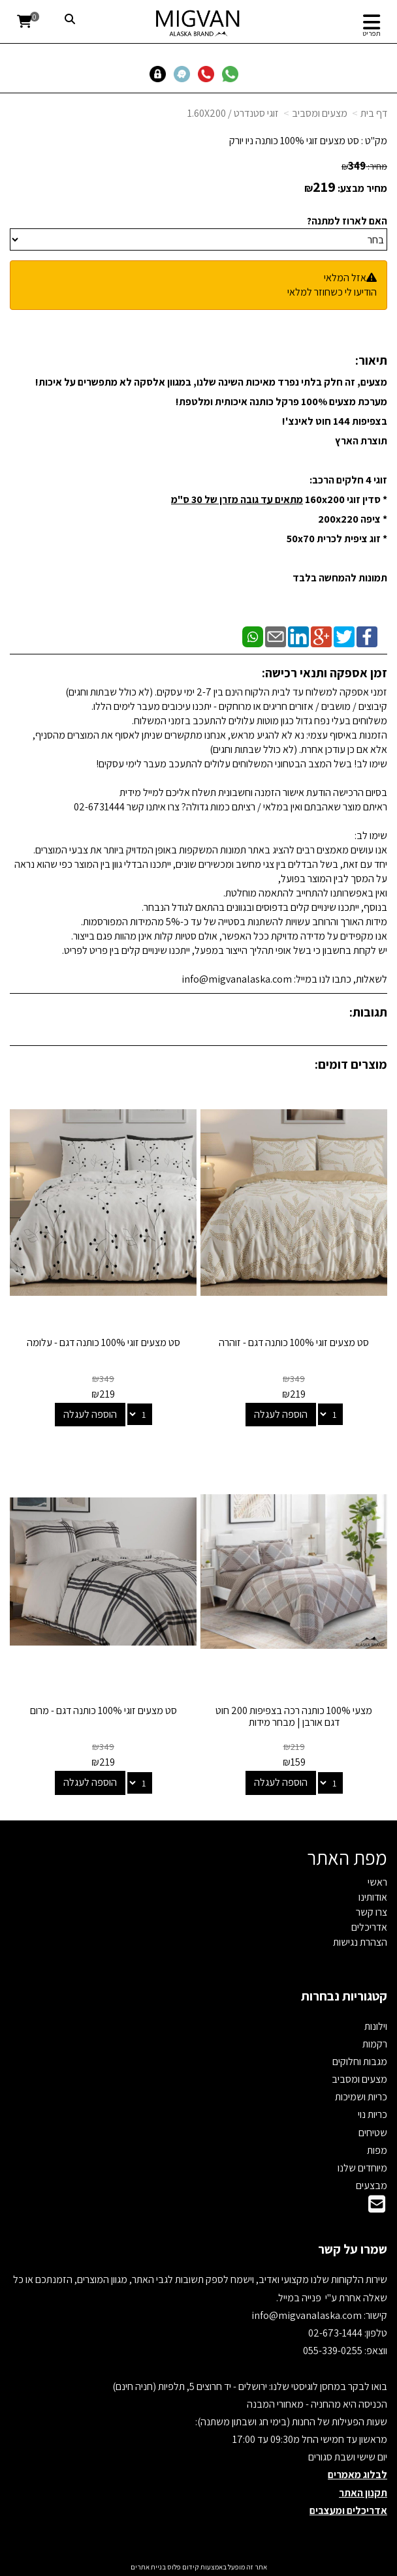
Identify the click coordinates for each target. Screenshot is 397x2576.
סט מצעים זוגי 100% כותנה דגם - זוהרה (294, 1342)
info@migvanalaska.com (307, 2315)
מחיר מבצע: (362, 188)
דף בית (373, 113)
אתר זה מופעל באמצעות (199, 2566)
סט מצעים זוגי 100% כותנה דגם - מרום (103, 1710)
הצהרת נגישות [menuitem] (360, 1942)
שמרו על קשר (352, 2249)
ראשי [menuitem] (377, 1882)
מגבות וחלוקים (359, 2061)
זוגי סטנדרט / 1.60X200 (233, 113)
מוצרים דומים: (351, 1064)
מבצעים (371, 2185)
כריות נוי (372, 2114)
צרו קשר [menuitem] (371, 1912)
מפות (377, 2150)
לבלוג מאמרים (357, 2474)
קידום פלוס (182, 2566)
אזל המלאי (345, 277)
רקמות (374, 2044)
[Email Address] (376, 2208)
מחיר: (364, 166)
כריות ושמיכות (361, 2097)
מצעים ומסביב (319, 113)
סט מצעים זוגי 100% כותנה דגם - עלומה (103, 1342)
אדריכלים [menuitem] (369, 1927)
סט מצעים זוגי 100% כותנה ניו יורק (294, 140)
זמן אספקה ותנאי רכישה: (324, 672)
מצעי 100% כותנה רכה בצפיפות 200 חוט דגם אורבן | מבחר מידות (293, 1716)
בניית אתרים (148, 2566)
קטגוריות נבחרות (344, 1995)
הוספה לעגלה (281, 1414)
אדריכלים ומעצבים (348, 2510)
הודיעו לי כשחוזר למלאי (332, 292)
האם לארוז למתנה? (347, 221)
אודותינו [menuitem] (372, 1897)
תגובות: (368, 1012)
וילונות (375, 2026)
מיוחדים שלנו (362, 2168)
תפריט (371, 33)
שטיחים (372, 2132)
